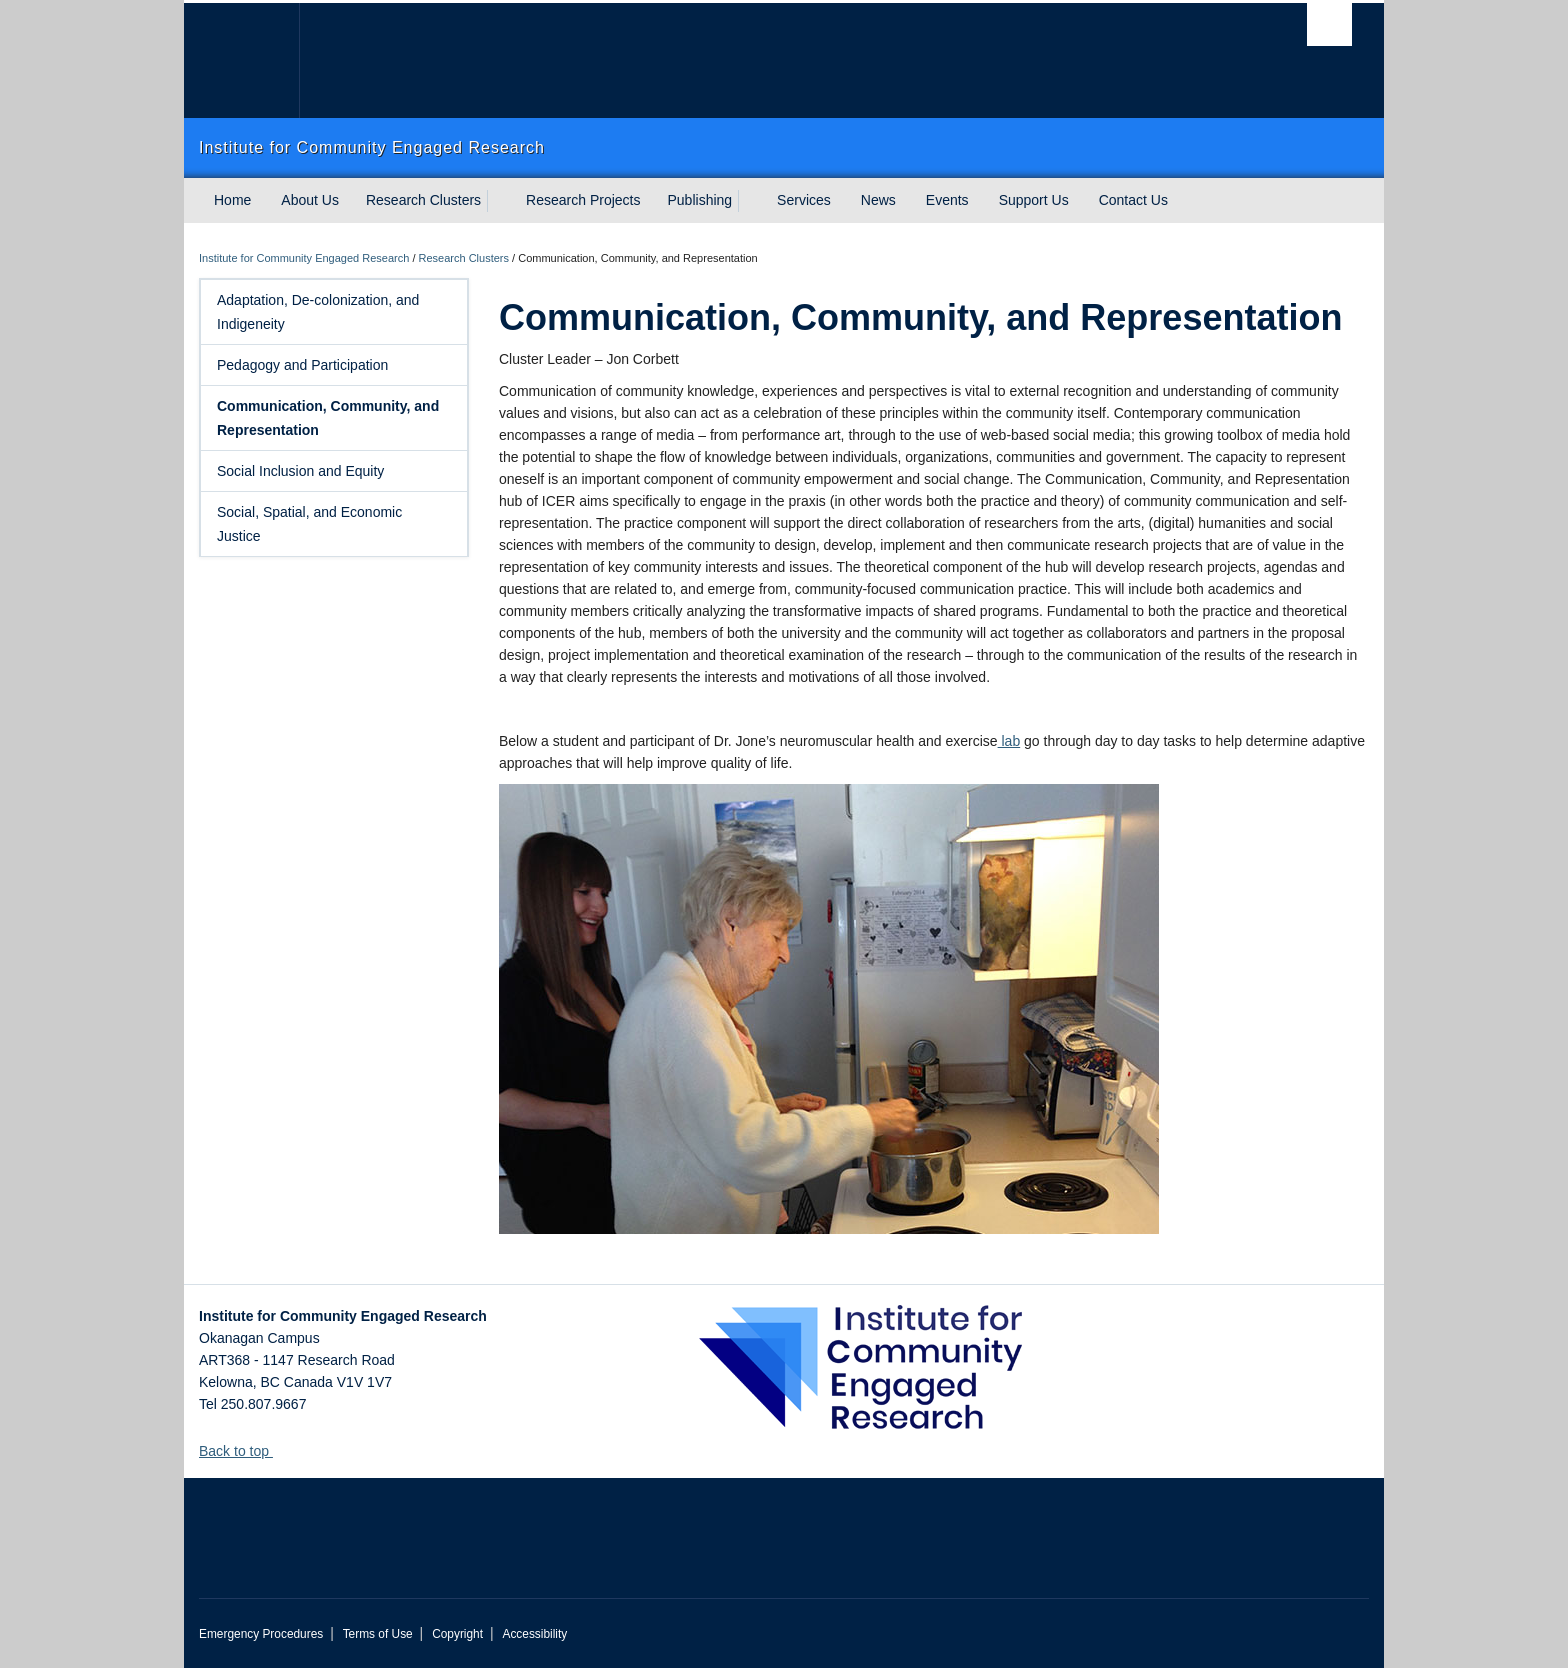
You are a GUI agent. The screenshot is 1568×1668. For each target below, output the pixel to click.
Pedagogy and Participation (336, 365)
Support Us (1034, 200)
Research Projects (583, 200)
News (878, 200)
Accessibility (534, 1634)
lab (1009, 741)
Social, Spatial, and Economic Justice (336, 524)
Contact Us (1133, 200)
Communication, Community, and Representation (336, 418)
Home (232, 200)
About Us (310, 200)
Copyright (457, 1634)
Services (804, 200)
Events (947, 200)
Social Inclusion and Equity (336, 471)
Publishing (700, 200)
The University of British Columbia (241, 60)
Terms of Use (378, 1634)
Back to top (243, 1451)
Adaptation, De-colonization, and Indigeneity (336, 312)
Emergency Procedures (261, 1634)
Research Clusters (423, 200)
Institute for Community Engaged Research (304, 258)
